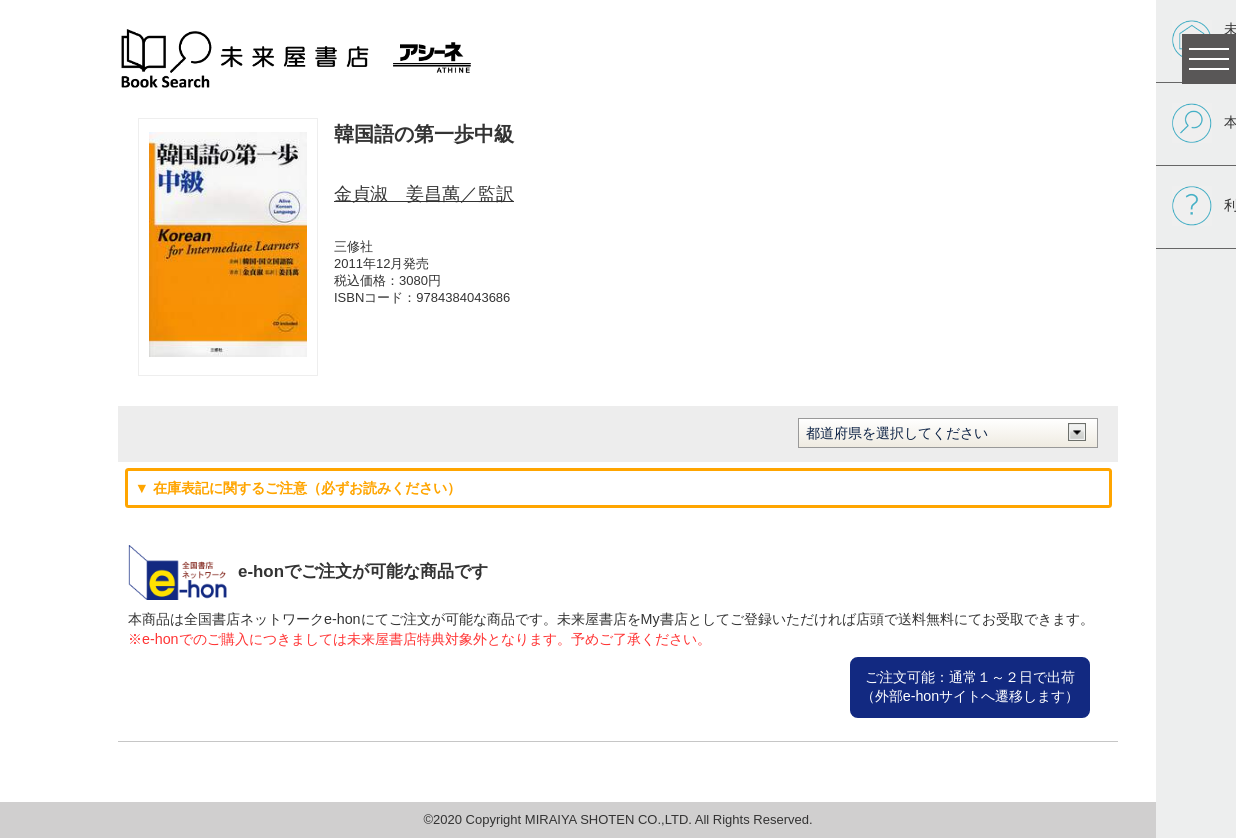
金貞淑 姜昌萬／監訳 (424, 194)
